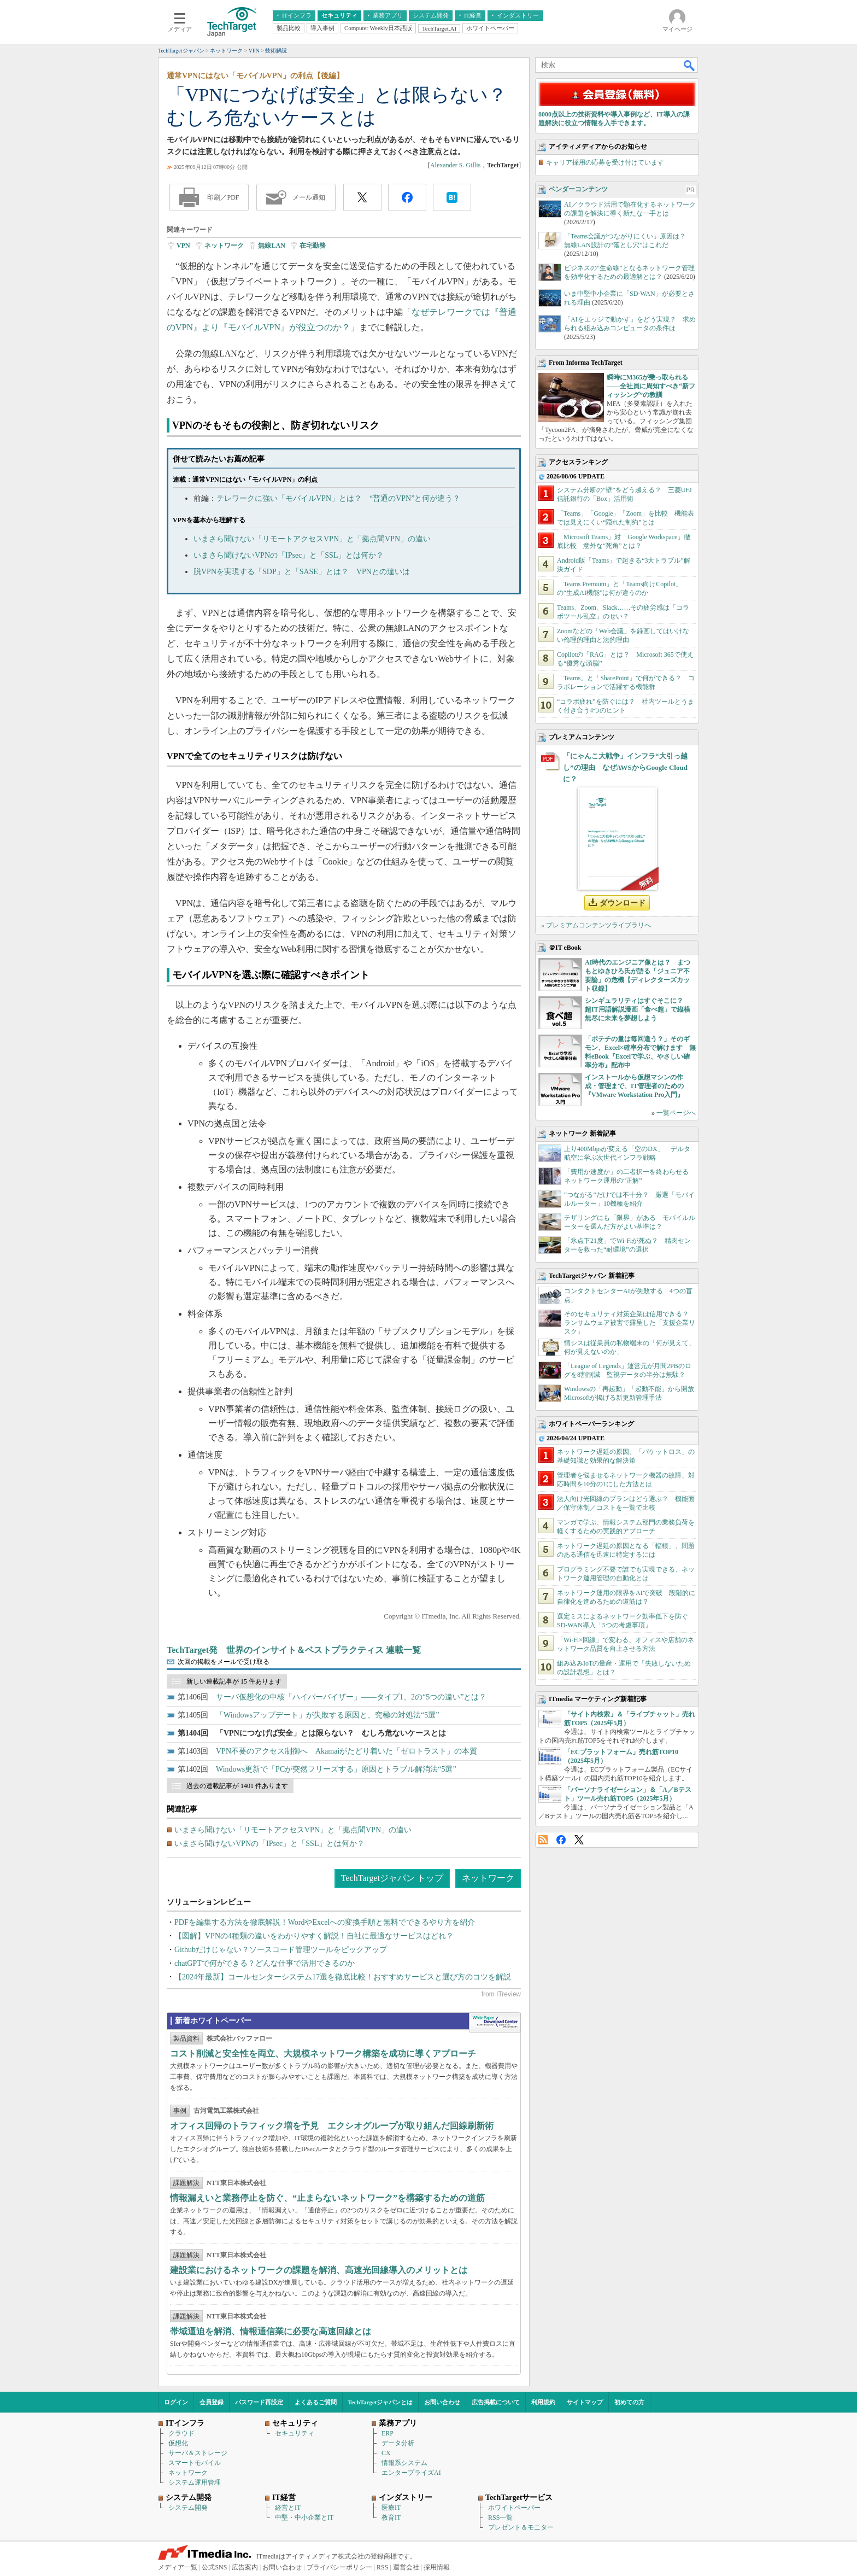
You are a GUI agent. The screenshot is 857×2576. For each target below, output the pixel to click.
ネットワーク (224, 245)
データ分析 (397, 2443)
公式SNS (214, 2567)
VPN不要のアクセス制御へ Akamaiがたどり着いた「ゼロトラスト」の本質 (346, 1751)
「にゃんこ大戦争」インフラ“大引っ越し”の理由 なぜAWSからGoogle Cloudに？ (625, 767)
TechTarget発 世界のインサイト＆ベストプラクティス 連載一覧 (294, 1650)
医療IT (391, 2507)
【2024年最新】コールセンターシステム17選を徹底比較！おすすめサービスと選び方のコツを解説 (342, 1977)
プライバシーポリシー (339, 2567)
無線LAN (271, 245)
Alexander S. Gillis (455, 165)
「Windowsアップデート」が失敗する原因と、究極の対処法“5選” (327, 1715)
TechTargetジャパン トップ (392, 1878)
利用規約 (543, 2402)
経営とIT (288, 2507)
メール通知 (308, 197)
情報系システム (404, 2463)
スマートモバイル (194, 2463)
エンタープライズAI (411, 2472)
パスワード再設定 (259, 2402)
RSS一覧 (500, 2517)
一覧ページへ (676, 1113)
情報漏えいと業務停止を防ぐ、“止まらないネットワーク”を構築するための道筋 (327, 2198)
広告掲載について (496, 2402)
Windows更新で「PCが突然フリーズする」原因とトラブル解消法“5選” (336, 1769)
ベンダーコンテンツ (578, 189)
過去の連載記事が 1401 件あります (237, 1786)
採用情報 (437, 2567)
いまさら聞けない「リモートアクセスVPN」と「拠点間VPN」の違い (312, 539)
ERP (387, 2433)
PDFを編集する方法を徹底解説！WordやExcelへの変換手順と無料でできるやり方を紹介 (324, 1922)
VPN (183, 245)
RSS (543, 1839)
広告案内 (245, 2567)
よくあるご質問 (316, 2402)
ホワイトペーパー (514, 2507)
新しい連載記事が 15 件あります (233, 1681)
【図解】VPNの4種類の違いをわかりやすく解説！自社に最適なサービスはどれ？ (314, 1936)
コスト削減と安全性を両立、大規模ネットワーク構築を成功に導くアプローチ (323, 2053)
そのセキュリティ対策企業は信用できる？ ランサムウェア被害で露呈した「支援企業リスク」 (629, 1322)
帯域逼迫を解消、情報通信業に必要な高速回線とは (270, 2331)
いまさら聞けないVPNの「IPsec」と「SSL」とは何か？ (288, 555)
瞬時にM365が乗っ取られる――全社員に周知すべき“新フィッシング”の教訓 (651, 386)
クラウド (181, 2433)
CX (386, 2453)
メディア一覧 (177, 2567)
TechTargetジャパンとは (380, 2402)
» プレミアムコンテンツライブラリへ (596, 925)
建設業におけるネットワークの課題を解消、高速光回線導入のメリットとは (318, 2270)
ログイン (176, 2402)
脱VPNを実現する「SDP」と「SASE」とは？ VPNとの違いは (301, 572)
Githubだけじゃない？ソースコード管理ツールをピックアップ (280, 1950)
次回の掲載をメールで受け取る (223, 1662)
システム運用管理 (194, 2482)
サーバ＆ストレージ (197, 2453)
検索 (690, 65)
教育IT (391, 2517)
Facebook (561, 1839)
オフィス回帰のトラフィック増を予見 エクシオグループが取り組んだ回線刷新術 (332, 2125)
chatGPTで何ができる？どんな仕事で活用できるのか (264, 1963)
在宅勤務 (313, 245)
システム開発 (188, 2507)
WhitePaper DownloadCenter (495, 2022)
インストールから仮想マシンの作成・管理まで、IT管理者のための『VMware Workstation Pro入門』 (634, 1086)
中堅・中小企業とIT (304, 2517)
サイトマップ (585, 2402)
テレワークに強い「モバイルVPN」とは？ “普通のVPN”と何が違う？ (338, 498)
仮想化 (178, 2443)
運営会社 (406, 2567)
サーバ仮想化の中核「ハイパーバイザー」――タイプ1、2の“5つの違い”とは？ (351, 1697)
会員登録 (211, 2402)
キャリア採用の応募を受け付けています (605, 162)
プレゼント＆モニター (521, 2527)
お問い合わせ (442, 2402)
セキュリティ (294, 2433)
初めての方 (629, 2402)
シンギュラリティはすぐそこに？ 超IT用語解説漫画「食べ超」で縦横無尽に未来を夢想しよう (637, 1009)
